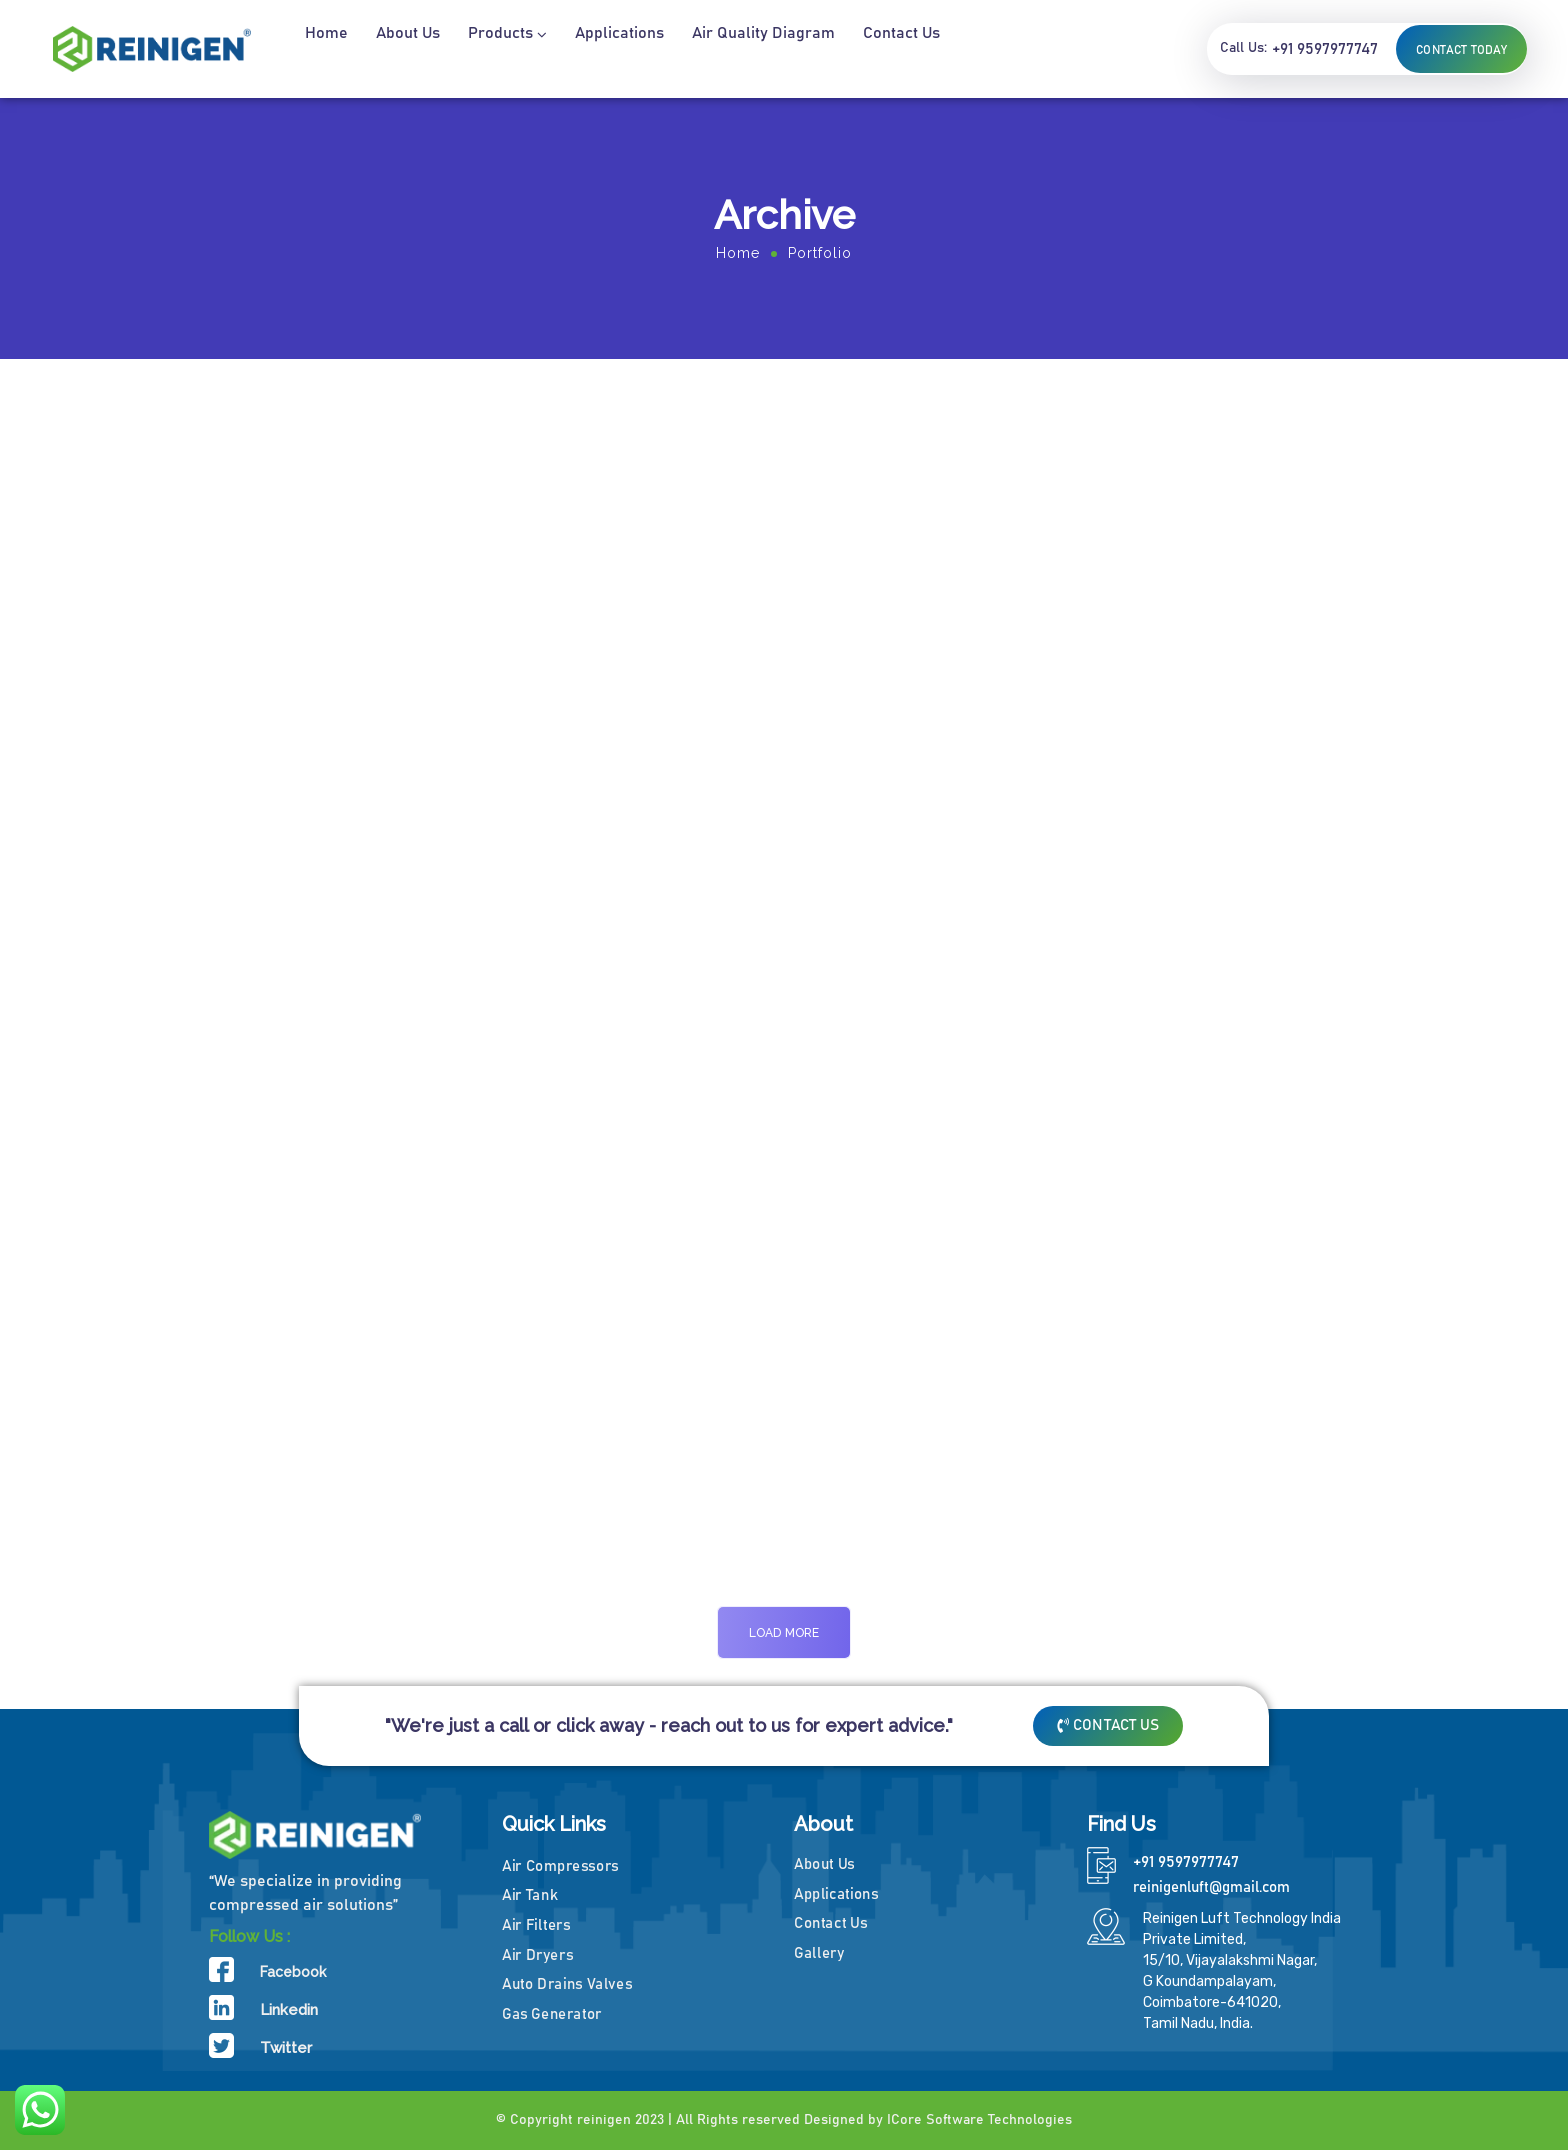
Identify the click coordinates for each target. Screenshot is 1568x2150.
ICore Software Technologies (979, 2120)
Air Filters (536, 1924)
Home (738, 253)
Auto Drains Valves (567, 1983)
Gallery (819, 1952)
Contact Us (830, 1923)
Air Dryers (537, 1954)
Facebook (293, 1972)
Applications (836, 1893)
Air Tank (529, 1894)
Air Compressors (560, 1865)
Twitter (286, 2048)
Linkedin (289, 2010)
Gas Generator (552, 2013)
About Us (824, 1863)
